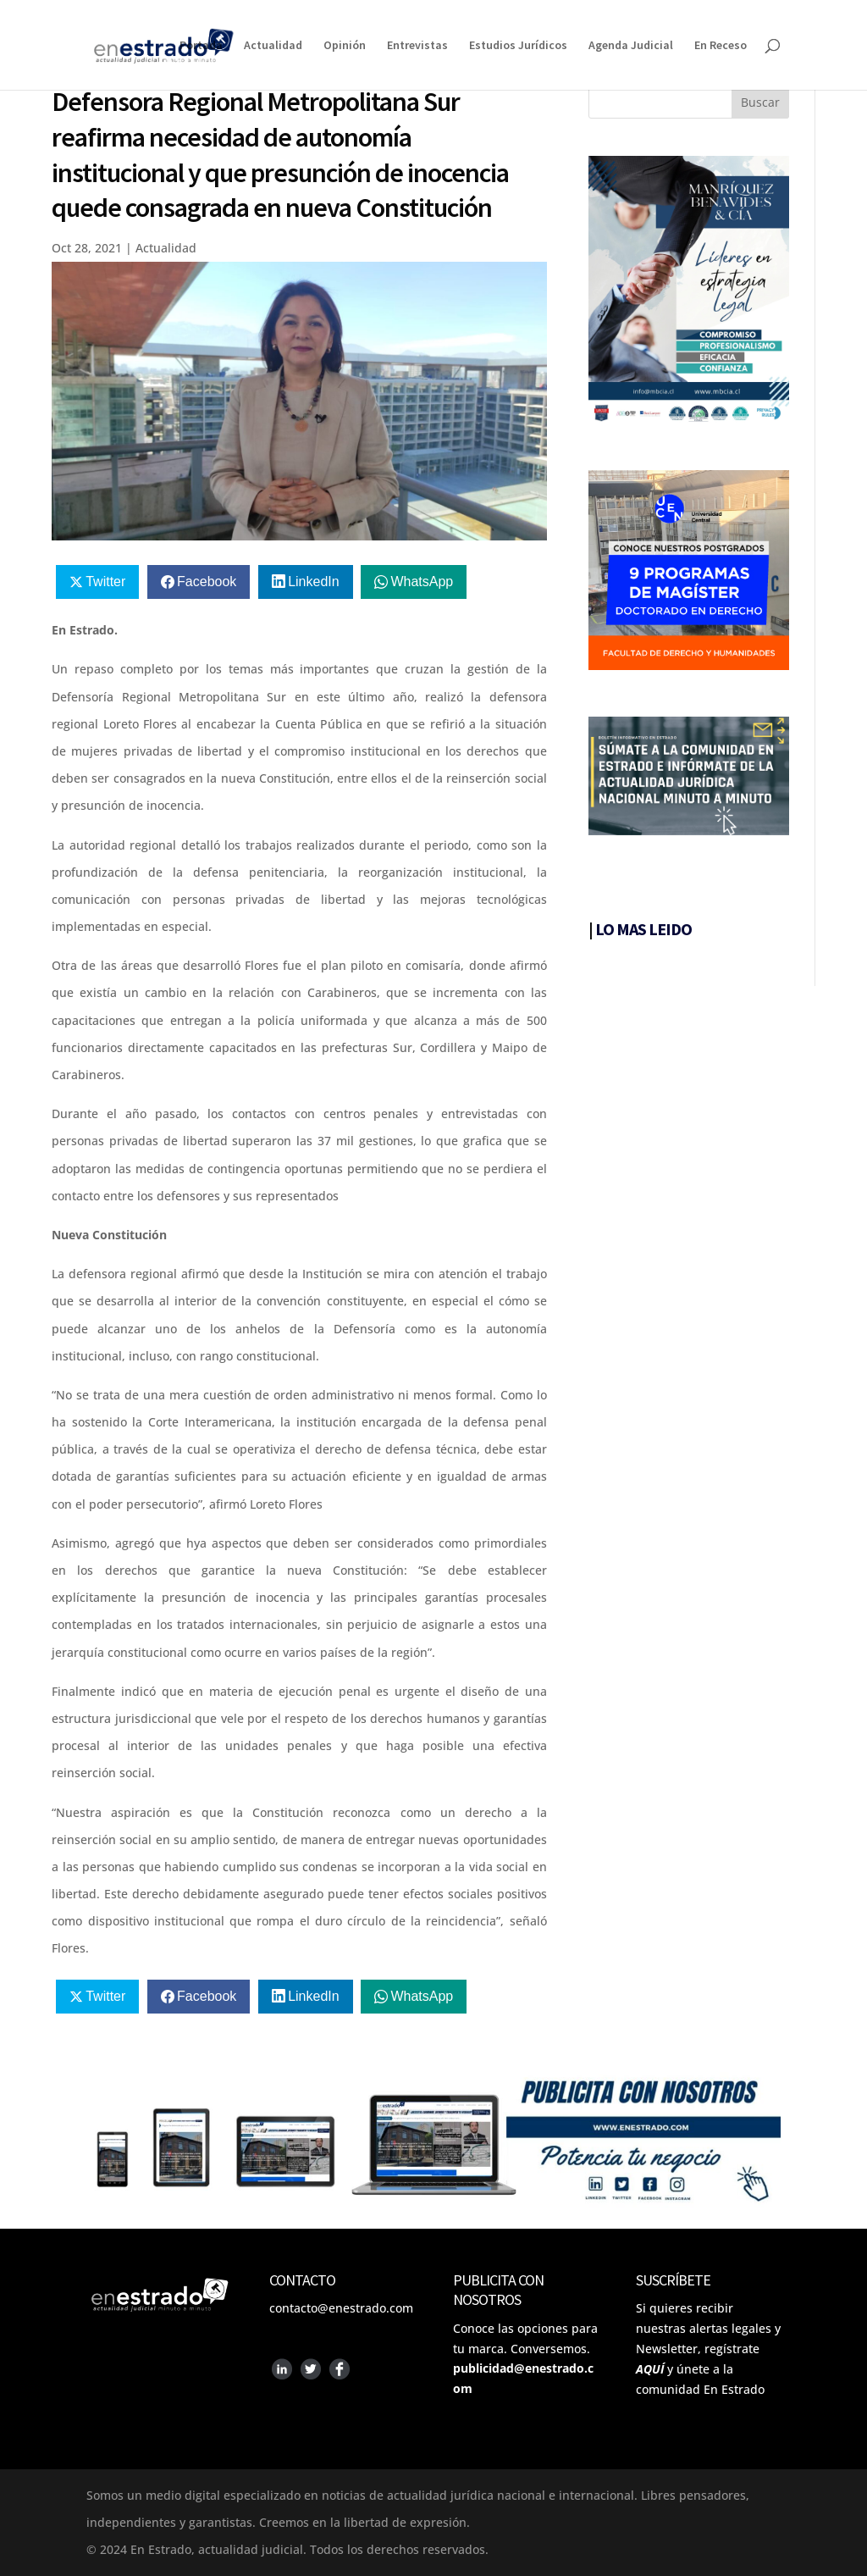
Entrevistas (417, 46)
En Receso (720, 46)
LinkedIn (314, 581)
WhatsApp (421, 581)
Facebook (206, 581)
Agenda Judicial (630, 46)
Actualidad (273, 46)
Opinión (344, 46)
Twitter (105, 581)
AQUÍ (650, 2369)
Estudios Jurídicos (518, 46)
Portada (201, 46)
